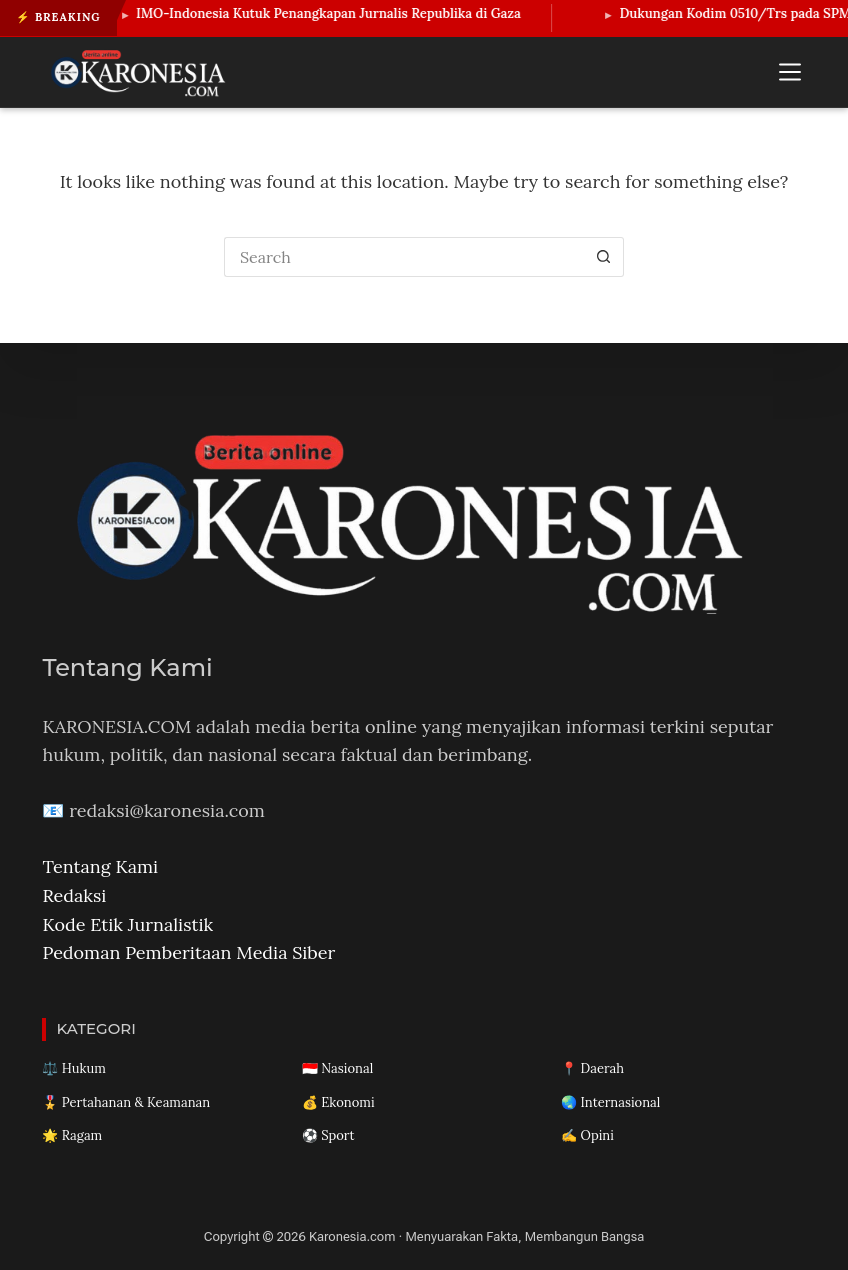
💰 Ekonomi (338, 1102)
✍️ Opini (587, 1135)
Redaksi (74, 895)
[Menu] (790, 72)
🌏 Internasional (610, 1102)
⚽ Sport (328, 1135)
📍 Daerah (592, 1068)
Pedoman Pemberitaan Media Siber (188, 952)
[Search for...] (404, 257)
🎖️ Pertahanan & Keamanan (126, 1102)
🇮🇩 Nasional (337, 1068)
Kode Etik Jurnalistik (127, 924)
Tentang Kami (100, 866)
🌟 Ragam (72, 1135)
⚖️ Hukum (73, 1068)
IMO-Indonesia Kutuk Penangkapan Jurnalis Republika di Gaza (336, 13)
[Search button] (604, 257)
